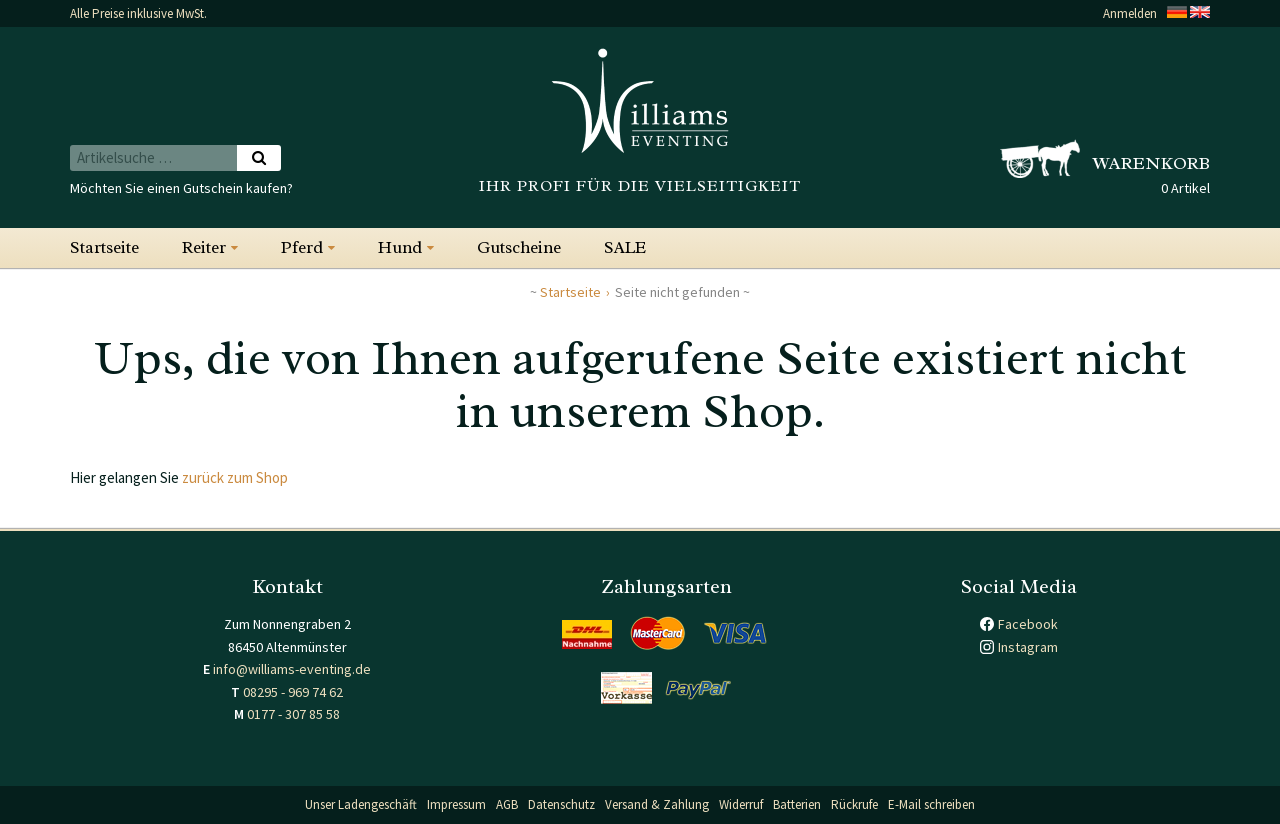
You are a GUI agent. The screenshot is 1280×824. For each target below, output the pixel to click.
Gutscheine (519, 247)
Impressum (456, 804)
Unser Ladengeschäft (361, 804)
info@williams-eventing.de (292, 669)
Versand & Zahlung (657, 804)
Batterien (797, 804)
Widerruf (741, 804)
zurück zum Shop (235, 477)
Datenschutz (561, 804)
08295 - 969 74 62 (293, 692)
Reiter (204, 247)
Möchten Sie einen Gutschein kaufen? (181, 188)
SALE (625, 247)
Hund (400, 247)
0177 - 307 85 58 (293, 714)
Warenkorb (1151, 163)
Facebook (1028, 624)
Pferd (302, 247)
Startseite (104, 247)
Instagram (1028, 647)
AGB (507, 804)
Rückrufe (854, 804)
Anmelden (1130, 13)
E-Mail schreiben (931, 804)
